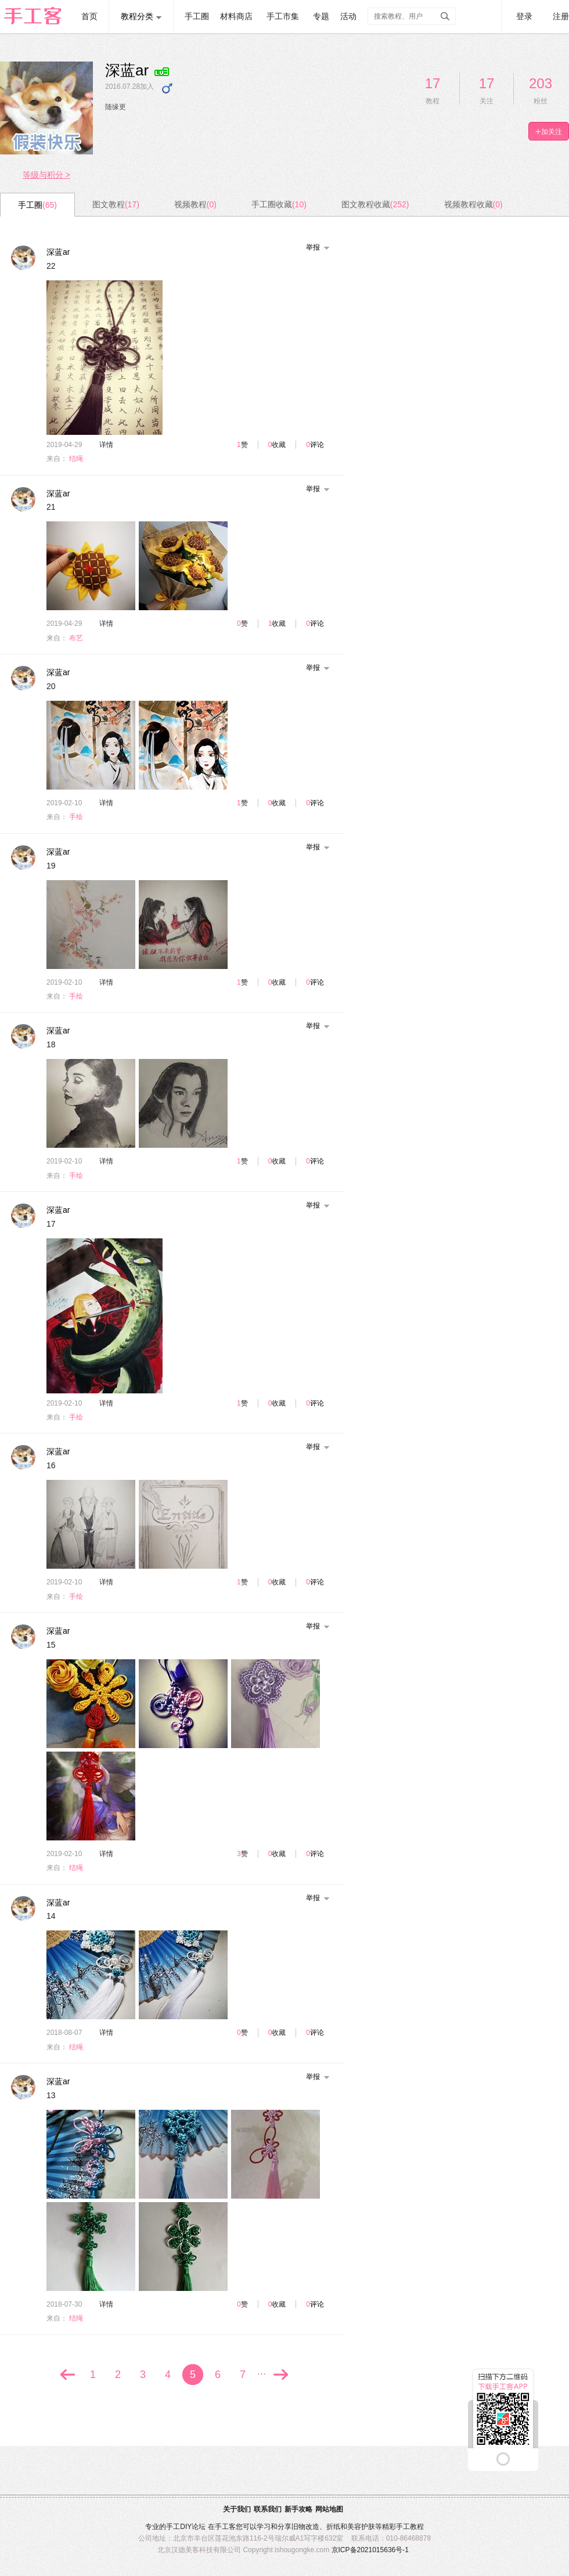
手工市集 (283, 16)
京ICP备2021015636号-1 (370, 2550)
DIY (186, 2527)
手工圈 (197, 16)
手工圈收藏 (279, 204)
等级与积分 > (46, 174)
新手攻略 (298, 2509)
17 (433, 83)
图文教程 (115, 204)
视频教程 (195, 204)
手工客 (225, 2527)
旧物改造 (305, 2527)
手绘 (76, 817)
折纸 (333, 2527)
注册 (561, 16)
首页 (89, 16)
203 (540, 83)
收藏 (279, 445)
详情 (106, 445)
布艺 (76, 638)
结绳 (76, 459)
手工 (173, 2527)
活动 (348, 16)
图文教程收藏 (375, 204)
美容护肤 (361, 2527)
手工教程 (410, 2527)
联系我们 (268, 2509)
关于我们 (237, 2509)
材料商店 (236, 16)
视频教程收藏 (473, 204)
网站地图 (329, 2509)
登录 (524, 16)
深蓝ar (58, 252)
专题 (321, 16)
